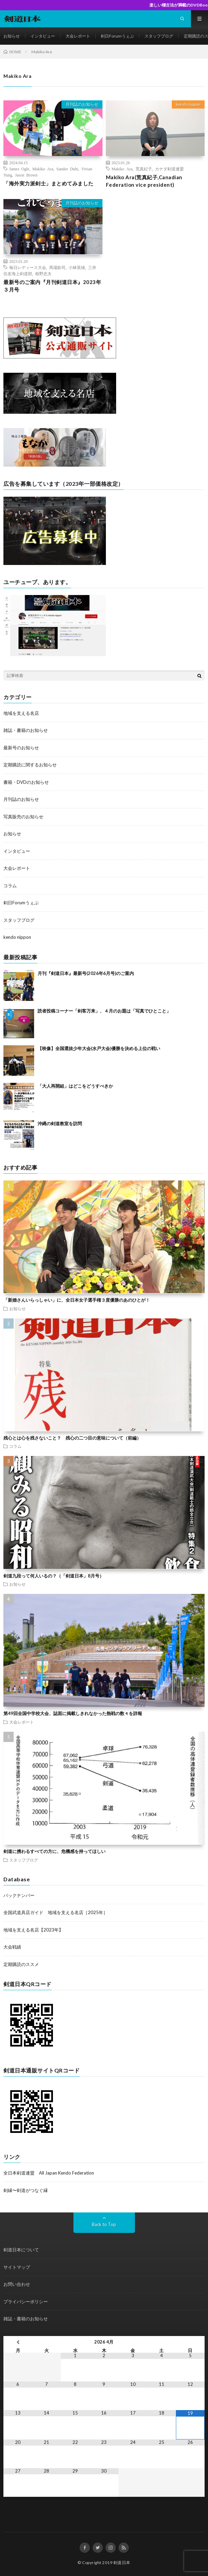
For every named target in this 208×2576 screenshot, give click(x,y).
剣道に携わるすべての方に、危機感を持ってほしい (54, 1851)
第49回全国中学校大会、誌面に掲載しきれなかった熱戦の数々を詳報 (72, 1713)
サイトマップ (16, 2267)
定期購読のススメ (21, 1964)
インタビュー (42, 36)
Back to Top (104, 2224)
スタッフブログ (158, 36)
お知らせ (11, 36)
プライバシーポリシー (25, 2301)
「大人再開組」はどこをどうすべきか (75, 1086)
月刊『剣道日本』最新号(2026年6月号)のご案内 (86, 973)
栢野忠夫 (43, 273)
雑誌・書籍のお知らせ (25, 730)
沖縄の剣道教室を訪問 (60, 1123)
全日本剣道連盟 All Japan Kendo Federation (48, 2173)
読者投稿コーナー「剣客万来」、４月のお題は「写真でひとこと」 (104, 1011)
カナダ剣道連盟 (169, 169)
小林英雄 (77, 267)
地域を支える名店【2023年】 (33, 1930)
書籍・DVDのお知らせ (26, 782)
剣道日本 (121, 2562)
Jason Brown (26, 175)
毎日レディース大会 (27, 267)
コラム (10, 885)
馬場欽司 (57, 267)
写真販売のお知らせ (23, 816)
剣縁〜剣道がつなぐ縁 (25, 2190)
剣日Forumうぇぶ (117, 36)
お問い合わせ (16, 2284)
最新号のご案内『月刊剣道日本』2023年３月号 (52, 286)
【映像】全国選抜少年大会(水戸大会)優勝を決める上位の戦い (99, 1048)
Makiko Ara (42, 169)
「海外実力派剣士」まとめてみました (48, 183)
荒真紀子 (144, 169)
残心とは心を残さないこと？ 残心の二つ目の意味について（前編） (72, 1438)
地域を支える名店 (21, 713)
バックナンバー (18, 1895)
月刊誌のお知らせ (82, 104)
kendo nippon (188, 104)
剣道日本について (21, 2249)
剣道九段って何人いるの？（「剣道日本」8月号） (53, 1576)
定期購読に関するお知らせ (30, 764)
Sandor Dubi (67, 169)
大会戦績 (12, 1947)
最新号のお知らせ (21, 747)
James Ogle (19, 169)
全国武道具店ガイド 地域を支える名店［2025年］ (55, 1912)
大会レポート (78, 36)
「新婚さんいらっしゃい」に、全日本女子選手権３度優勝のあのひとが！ (76, 1300)
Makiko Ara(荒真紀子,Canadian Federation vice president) (144, 181)
